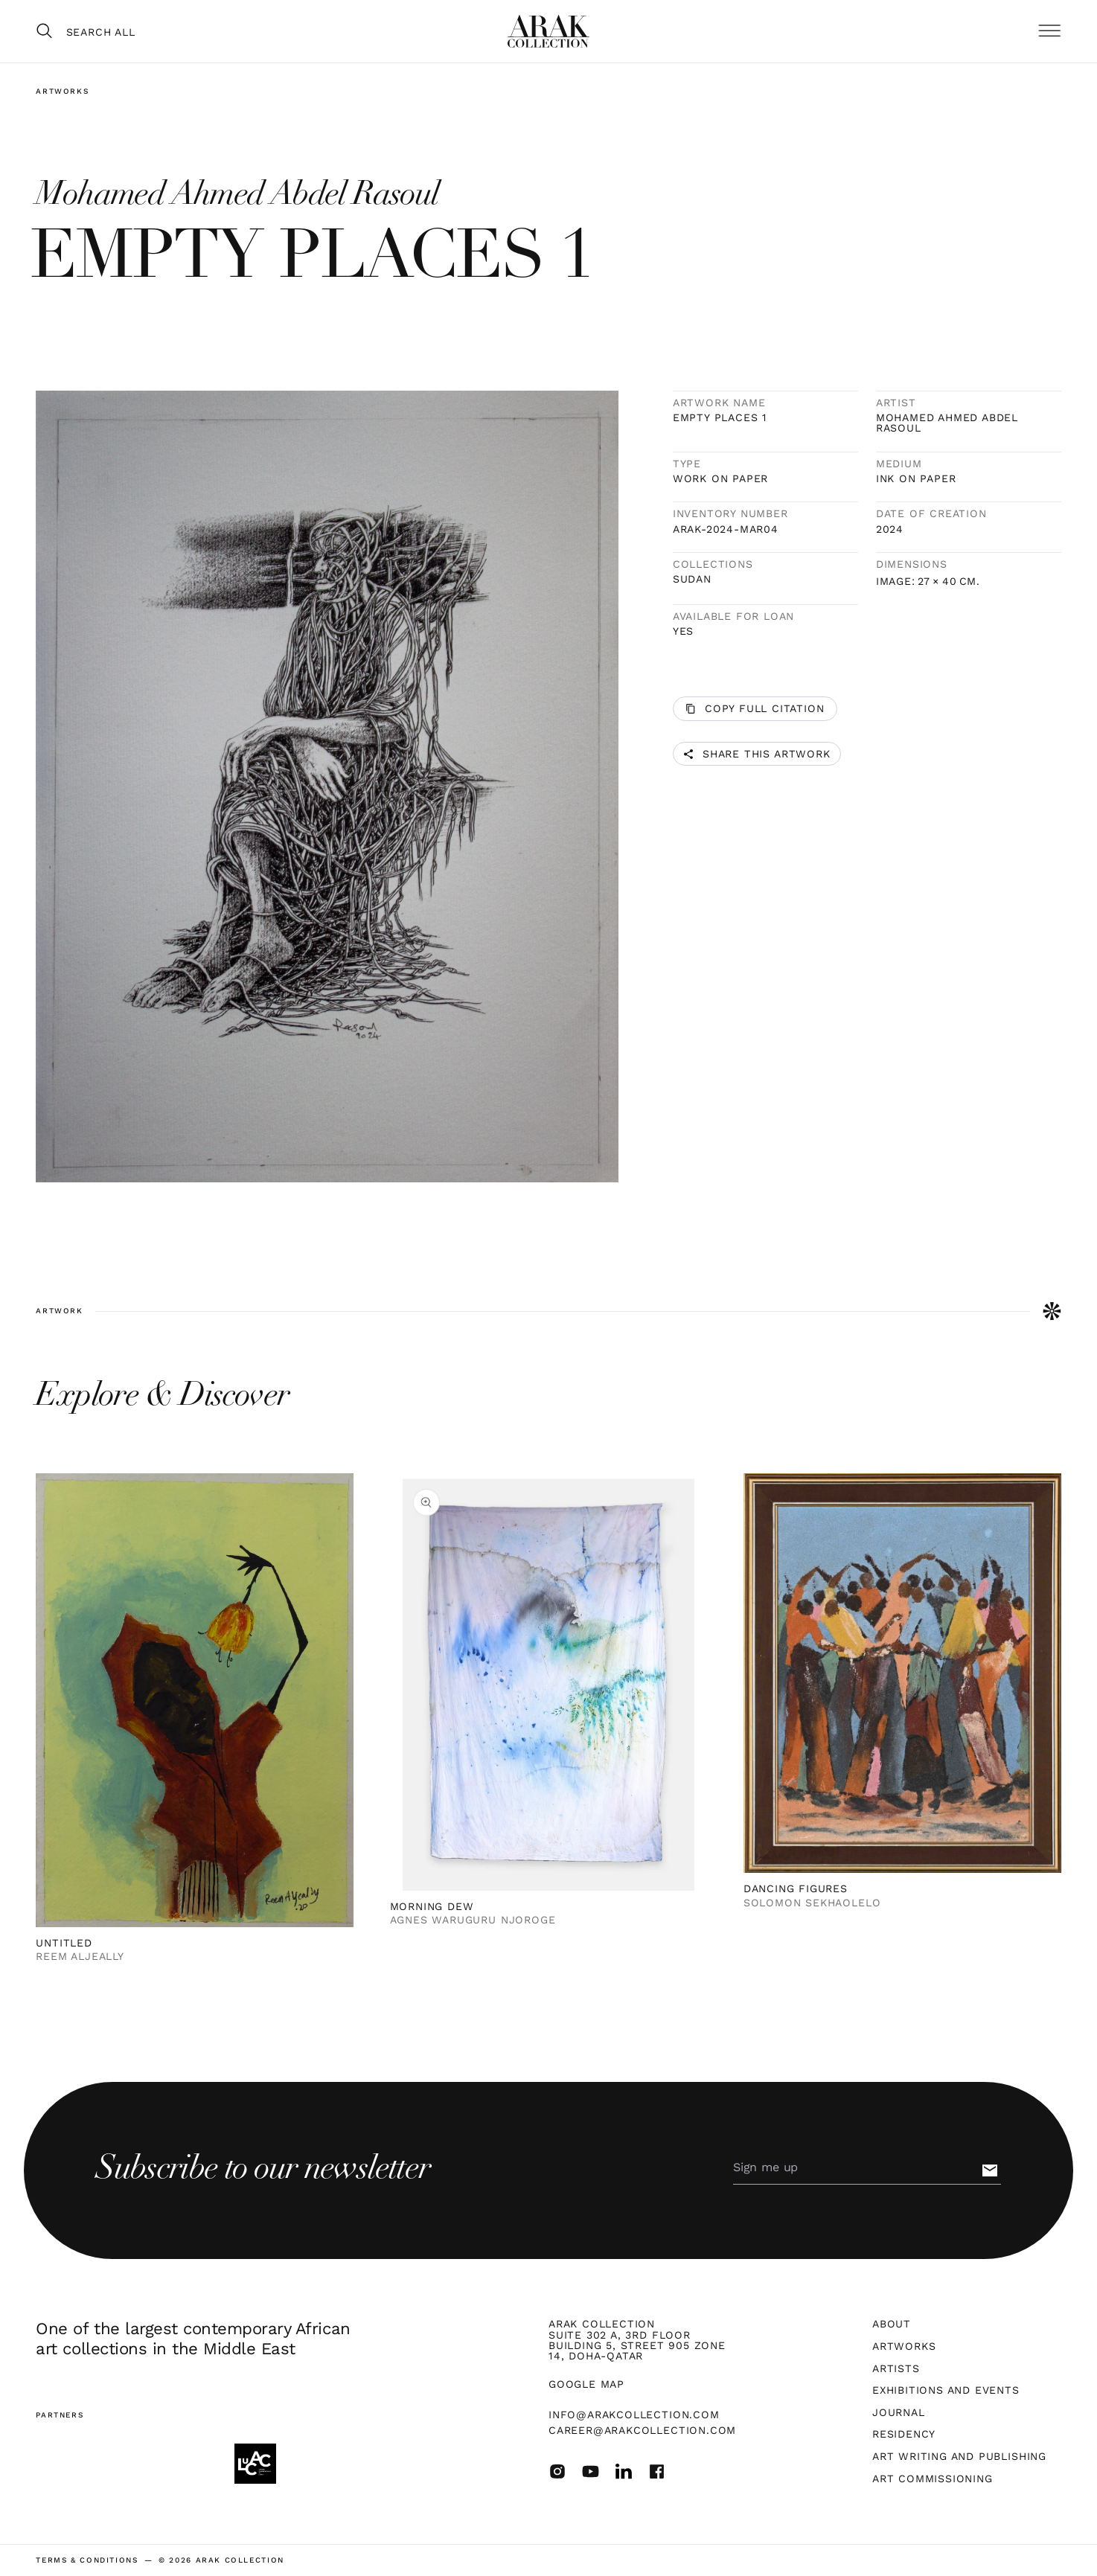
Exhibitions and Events (946, 2390)
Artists (896, 2368)
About (891, 2324)
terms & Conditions (87, 2560)
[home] (548, 31)
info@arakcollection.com (634, 2414)
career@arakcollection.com (642, 2430)
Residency (904, 2434)
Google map (586, 2384)
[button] (1049, 32)
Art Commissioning (932, 2478)
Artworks (62, 91)
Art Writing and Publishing (959, 2456)
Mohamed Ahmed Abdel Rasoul (947, 422)
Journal (898, 2412)
